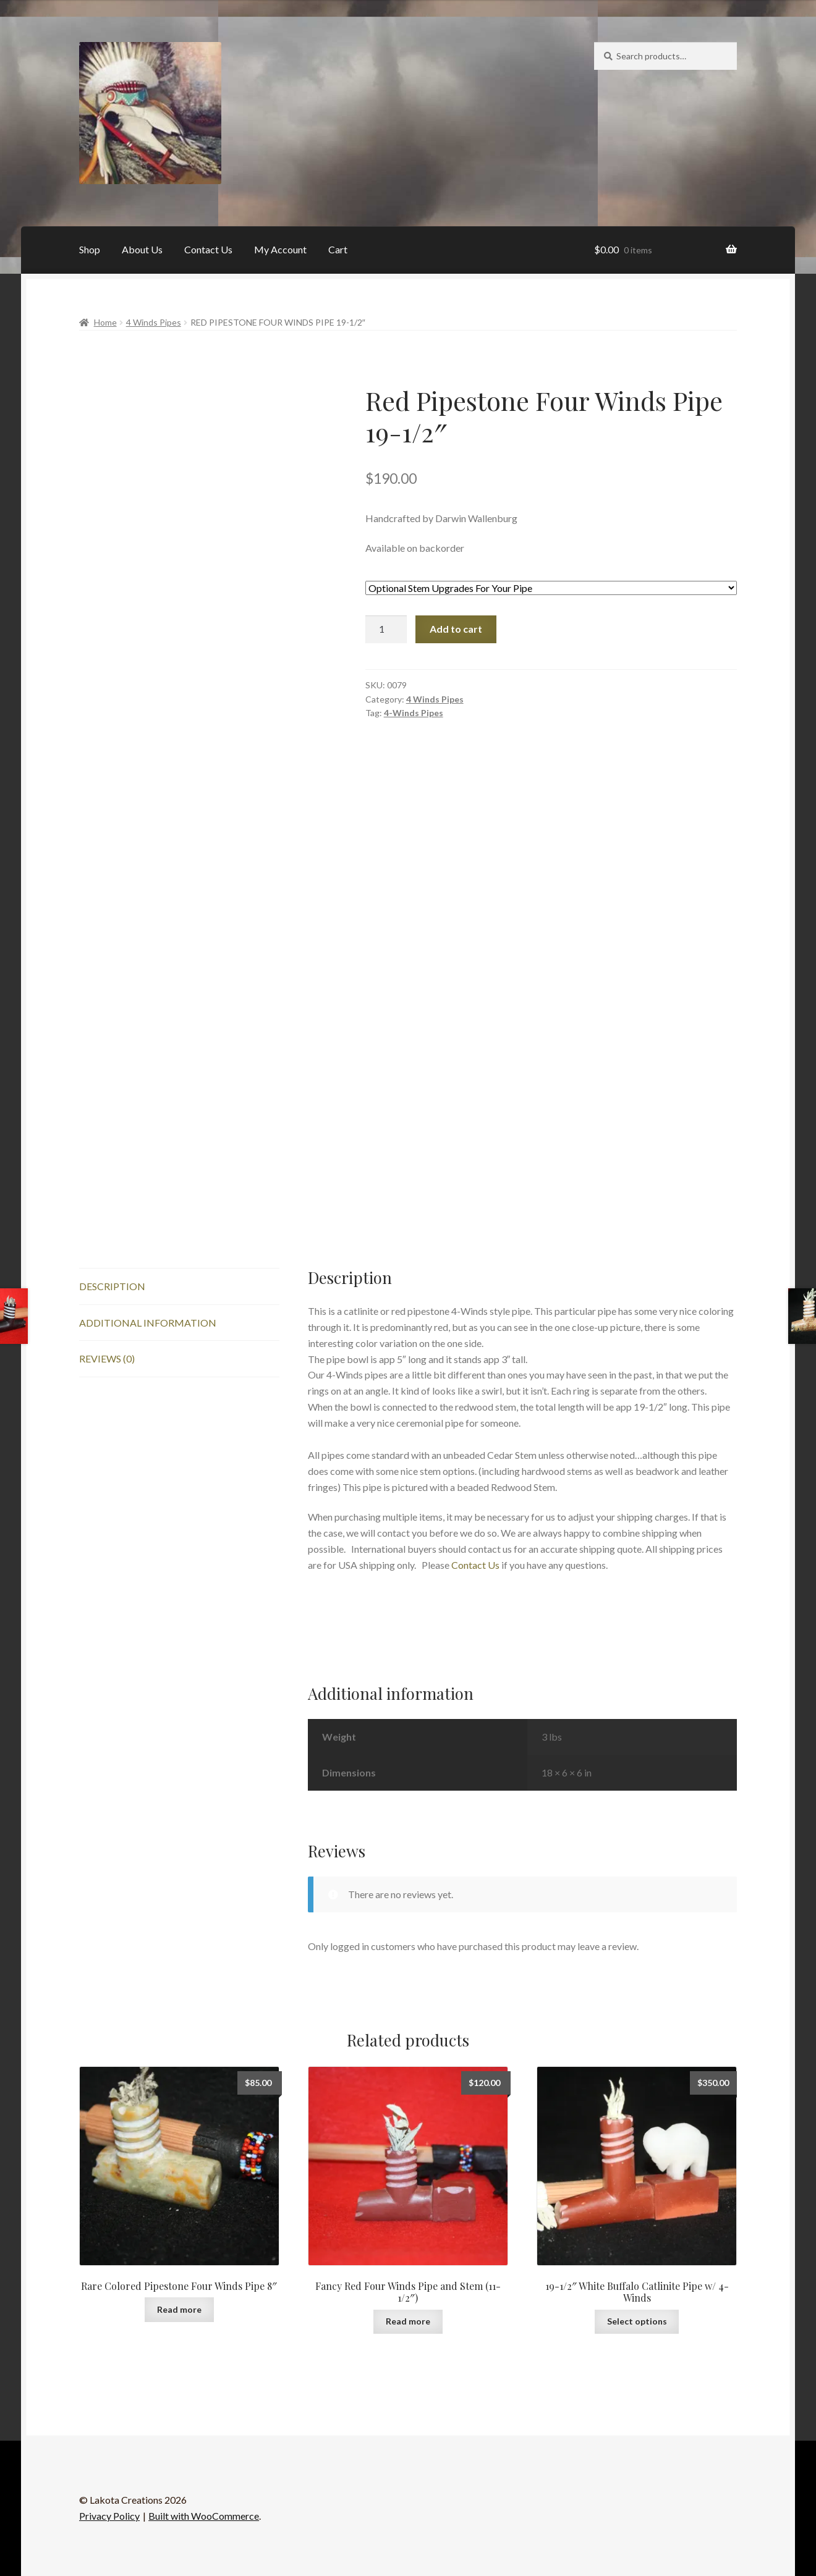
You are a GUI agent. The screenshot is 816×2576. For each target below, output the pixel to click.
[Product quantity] (386, 629)
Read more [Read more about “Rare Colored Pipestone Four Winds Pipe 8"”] (179, 2309)
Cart (337, 249)
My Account (280, 249)
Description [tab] (112, 1286)
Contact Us (208, 249)
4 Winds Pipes (153, 322)
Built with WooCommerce (203, 2516)
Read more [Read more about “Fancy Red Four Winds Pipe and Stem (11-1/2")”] (408, 2321)
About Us (142, 249)
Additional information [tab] (147, 1322)
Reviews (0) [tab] (107, 1358)
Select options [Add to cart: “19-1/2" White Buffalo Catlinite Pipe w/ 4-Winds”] (637, 2321)
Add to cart (456, 629)
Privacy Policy (109, 2516)
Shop (89, 249)
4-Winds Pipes (413, 712)
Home (105, 322)
